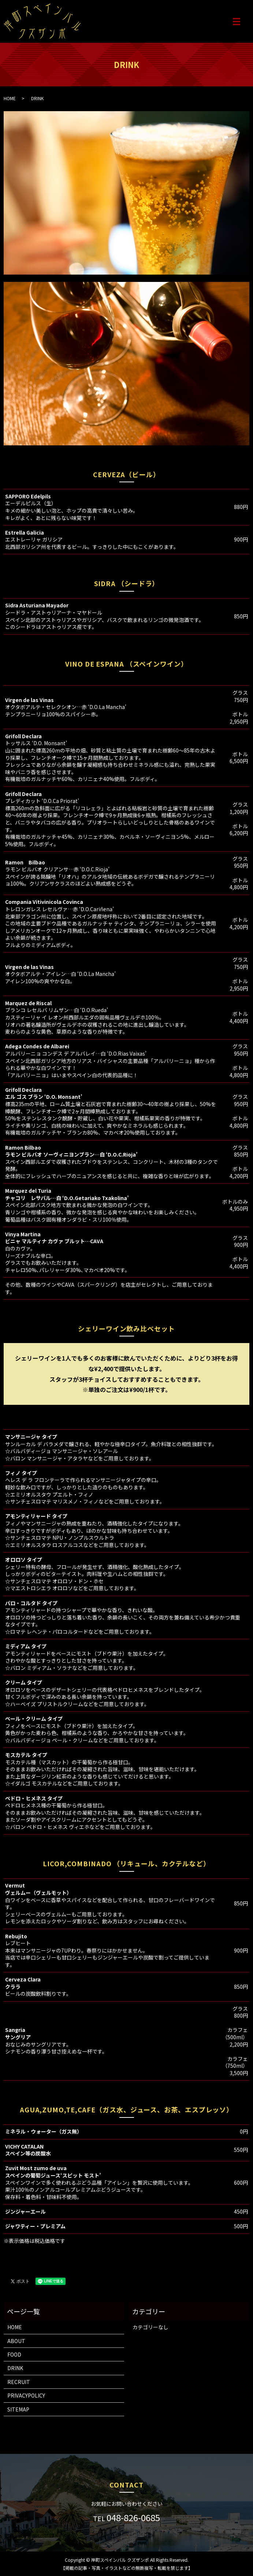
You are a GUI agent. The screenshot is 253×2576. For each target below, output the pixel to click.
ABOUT (16, 2341)
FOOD (14, 2354)
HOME (10, 98)
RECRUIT (18, 2381)
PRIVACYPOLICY (26, 2395)
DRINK (15, 2368)
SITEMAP (18, 2409)
